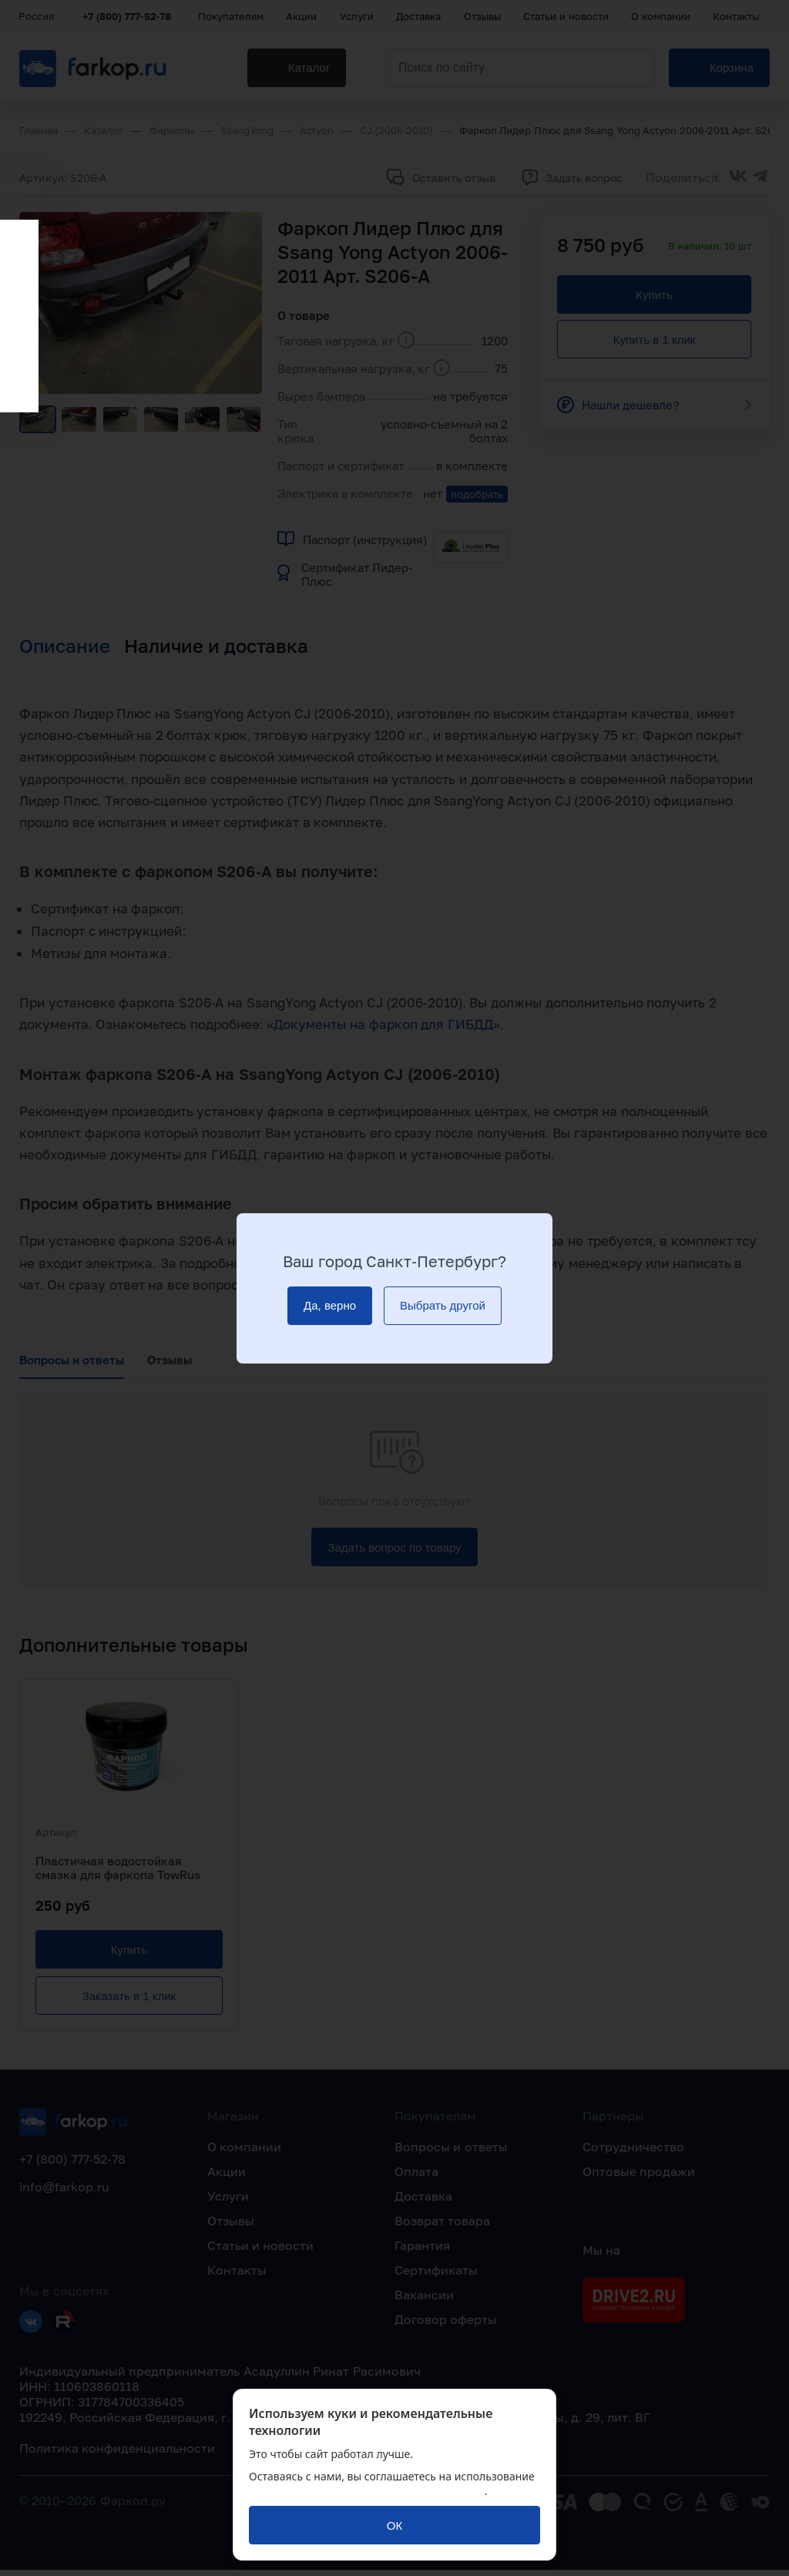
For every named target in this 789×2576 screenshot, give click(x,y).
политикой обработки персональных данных (367, 2491)
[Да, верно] (329, 1305)
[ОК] (394, 2525)
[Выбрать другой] (443, 1305)
